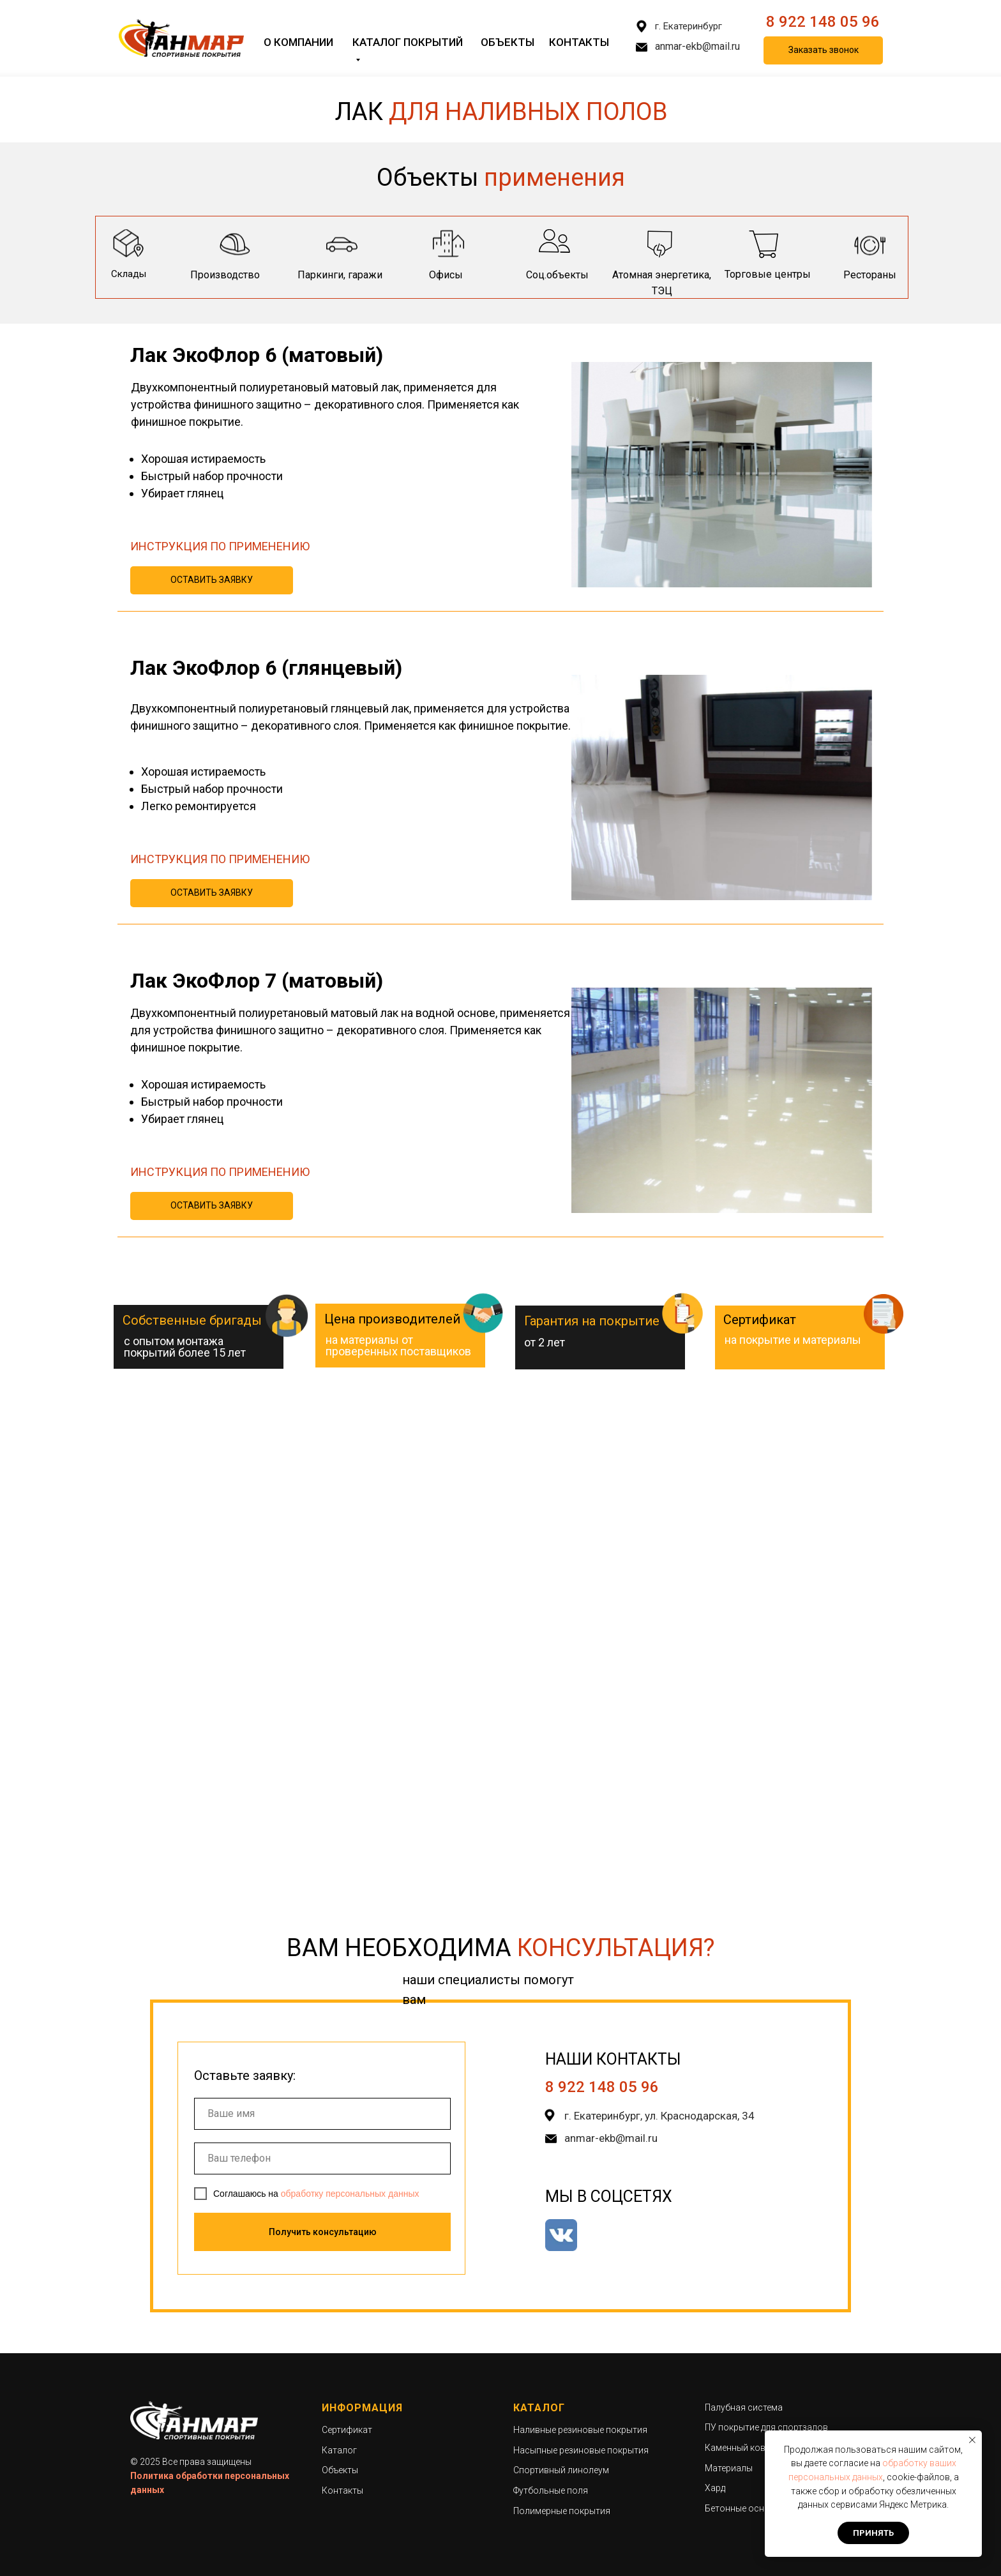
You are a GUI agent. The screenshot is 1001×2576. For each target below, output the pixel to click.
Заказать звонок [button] (823, 50)
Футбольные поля (550, 2490)
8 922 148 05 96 (823, 22)
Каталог (339, 2450)
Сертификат (347, 2430)
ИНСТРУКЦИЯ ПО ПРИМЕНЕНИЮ (220, 546)
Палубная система (744, 2407)
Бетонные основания (750, 2508)
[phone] (322, 2158)
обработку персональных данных (350, 2193)
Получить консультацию (323, 2232)
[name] (322, 2114)
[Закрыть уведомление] (972, 2440)
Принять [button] (873, 2533)
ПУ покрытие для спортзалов (766, 2427)
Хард (715, 2488)
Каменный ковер (740, 2448)
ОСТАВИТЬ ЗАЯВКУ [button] (211, 580)
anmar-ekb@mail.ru (697, 46)
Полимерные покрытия (561, 2511)
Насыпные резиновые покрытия (581, 2450)
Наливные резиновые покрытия (580, 2430)
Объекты (507, 42)
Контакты (579, 42)
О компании (298, 42)
